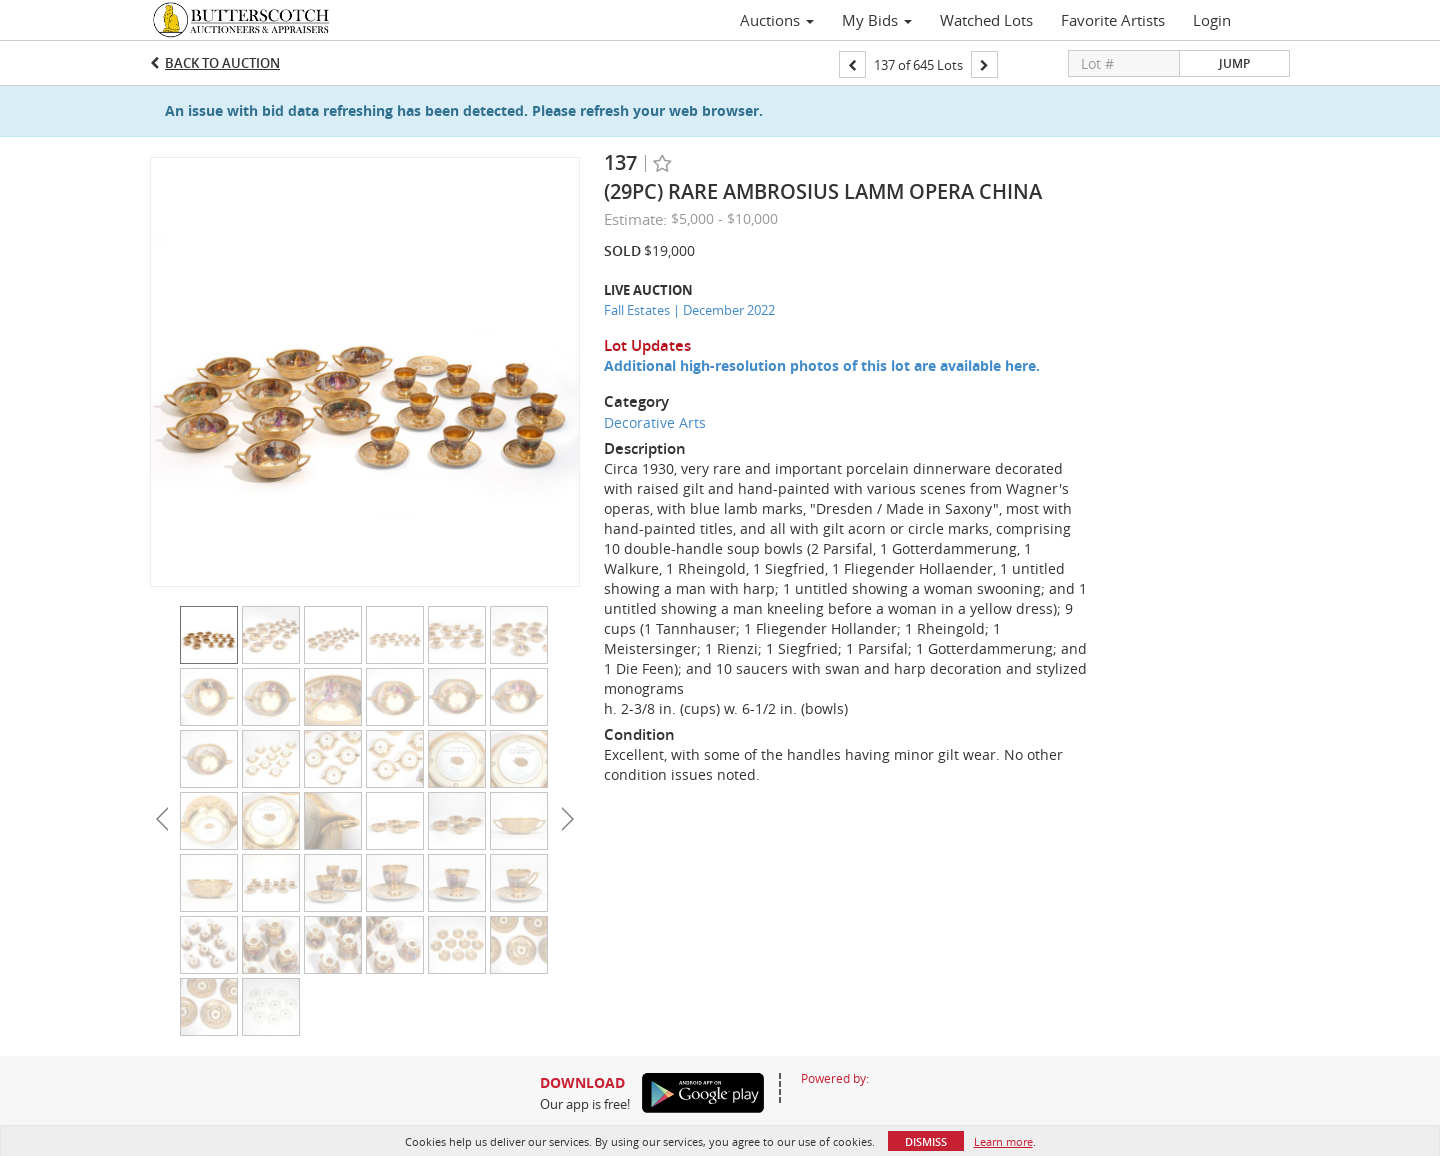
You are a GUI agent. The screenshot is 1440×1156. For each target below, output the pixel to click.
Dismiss (926, 1141)
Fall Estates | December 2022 (689, 310)
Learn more (1003, 1141)
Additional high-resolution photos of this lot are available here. (822, 365)
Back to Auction (222, 63)
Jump (1234, 63)
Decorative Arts (655, 422)
